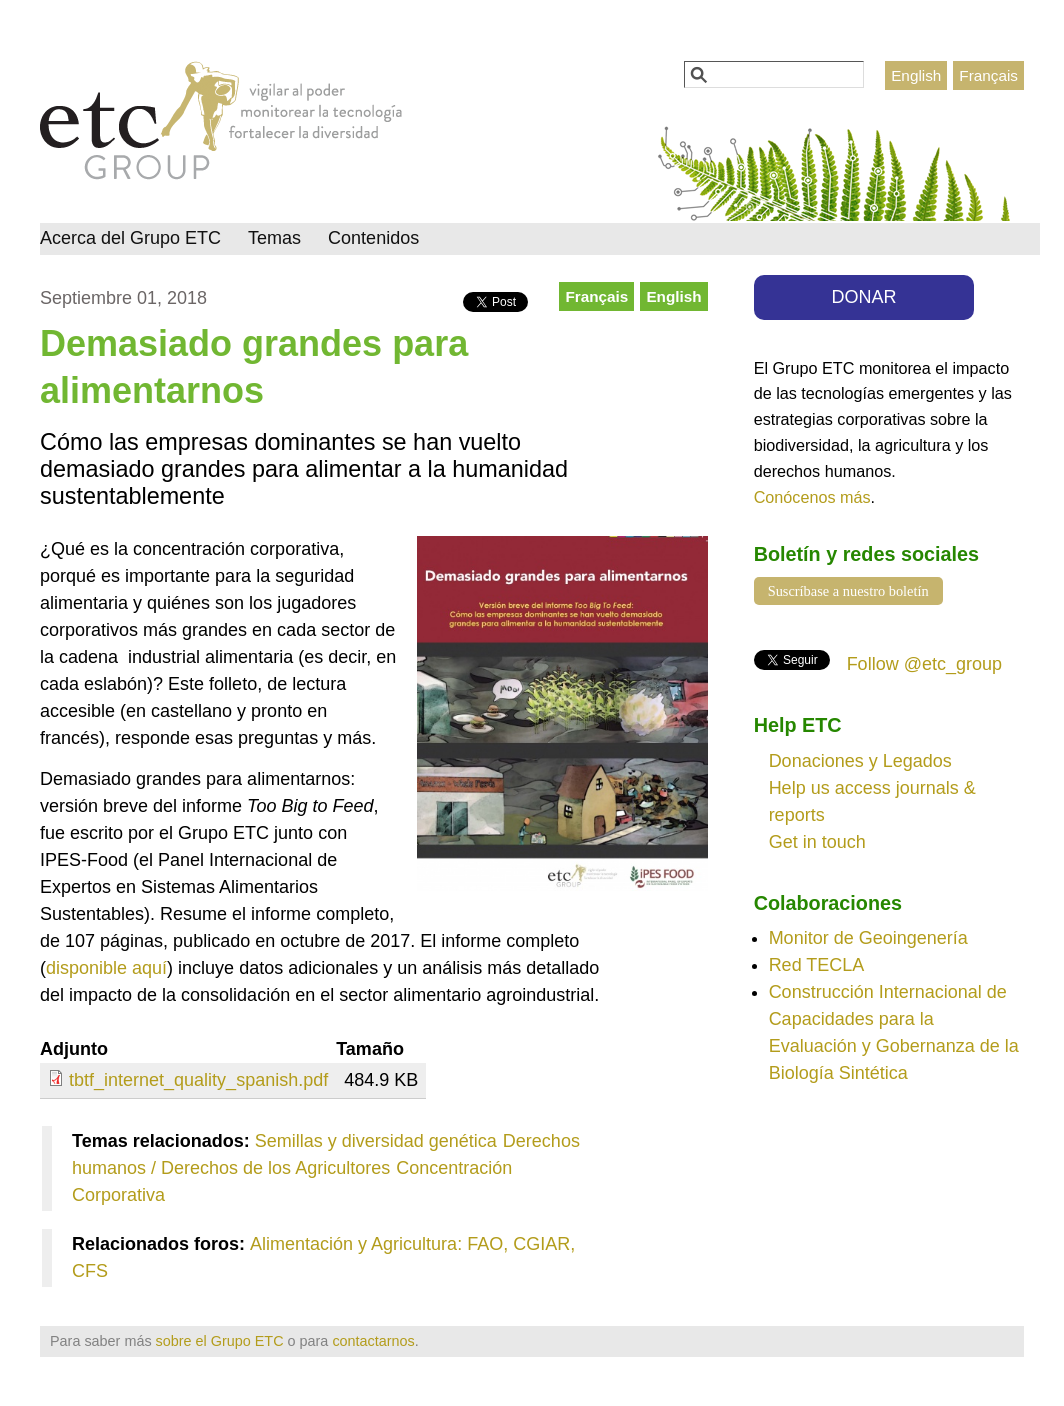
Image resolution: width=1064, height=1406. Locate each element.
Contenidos (373, 238)
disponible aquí (106, 968)
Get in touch (817, 842)
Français (988, 75)
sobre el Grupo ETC (220, 1341)
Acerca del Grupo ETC (130, 238)
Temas (274, 238)
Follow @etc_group (924, 664)
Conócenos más (812, 497)
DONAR (864, 297)
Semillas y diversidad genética (376, 1141)
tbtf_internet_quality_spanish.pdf (198, 1080)
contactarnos (373, 1341)
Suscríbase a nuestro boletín (848, 591)
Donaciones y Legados (860, 761)
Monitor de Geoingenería (868, 938)
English (916, 75)
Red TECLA (817, 965)
